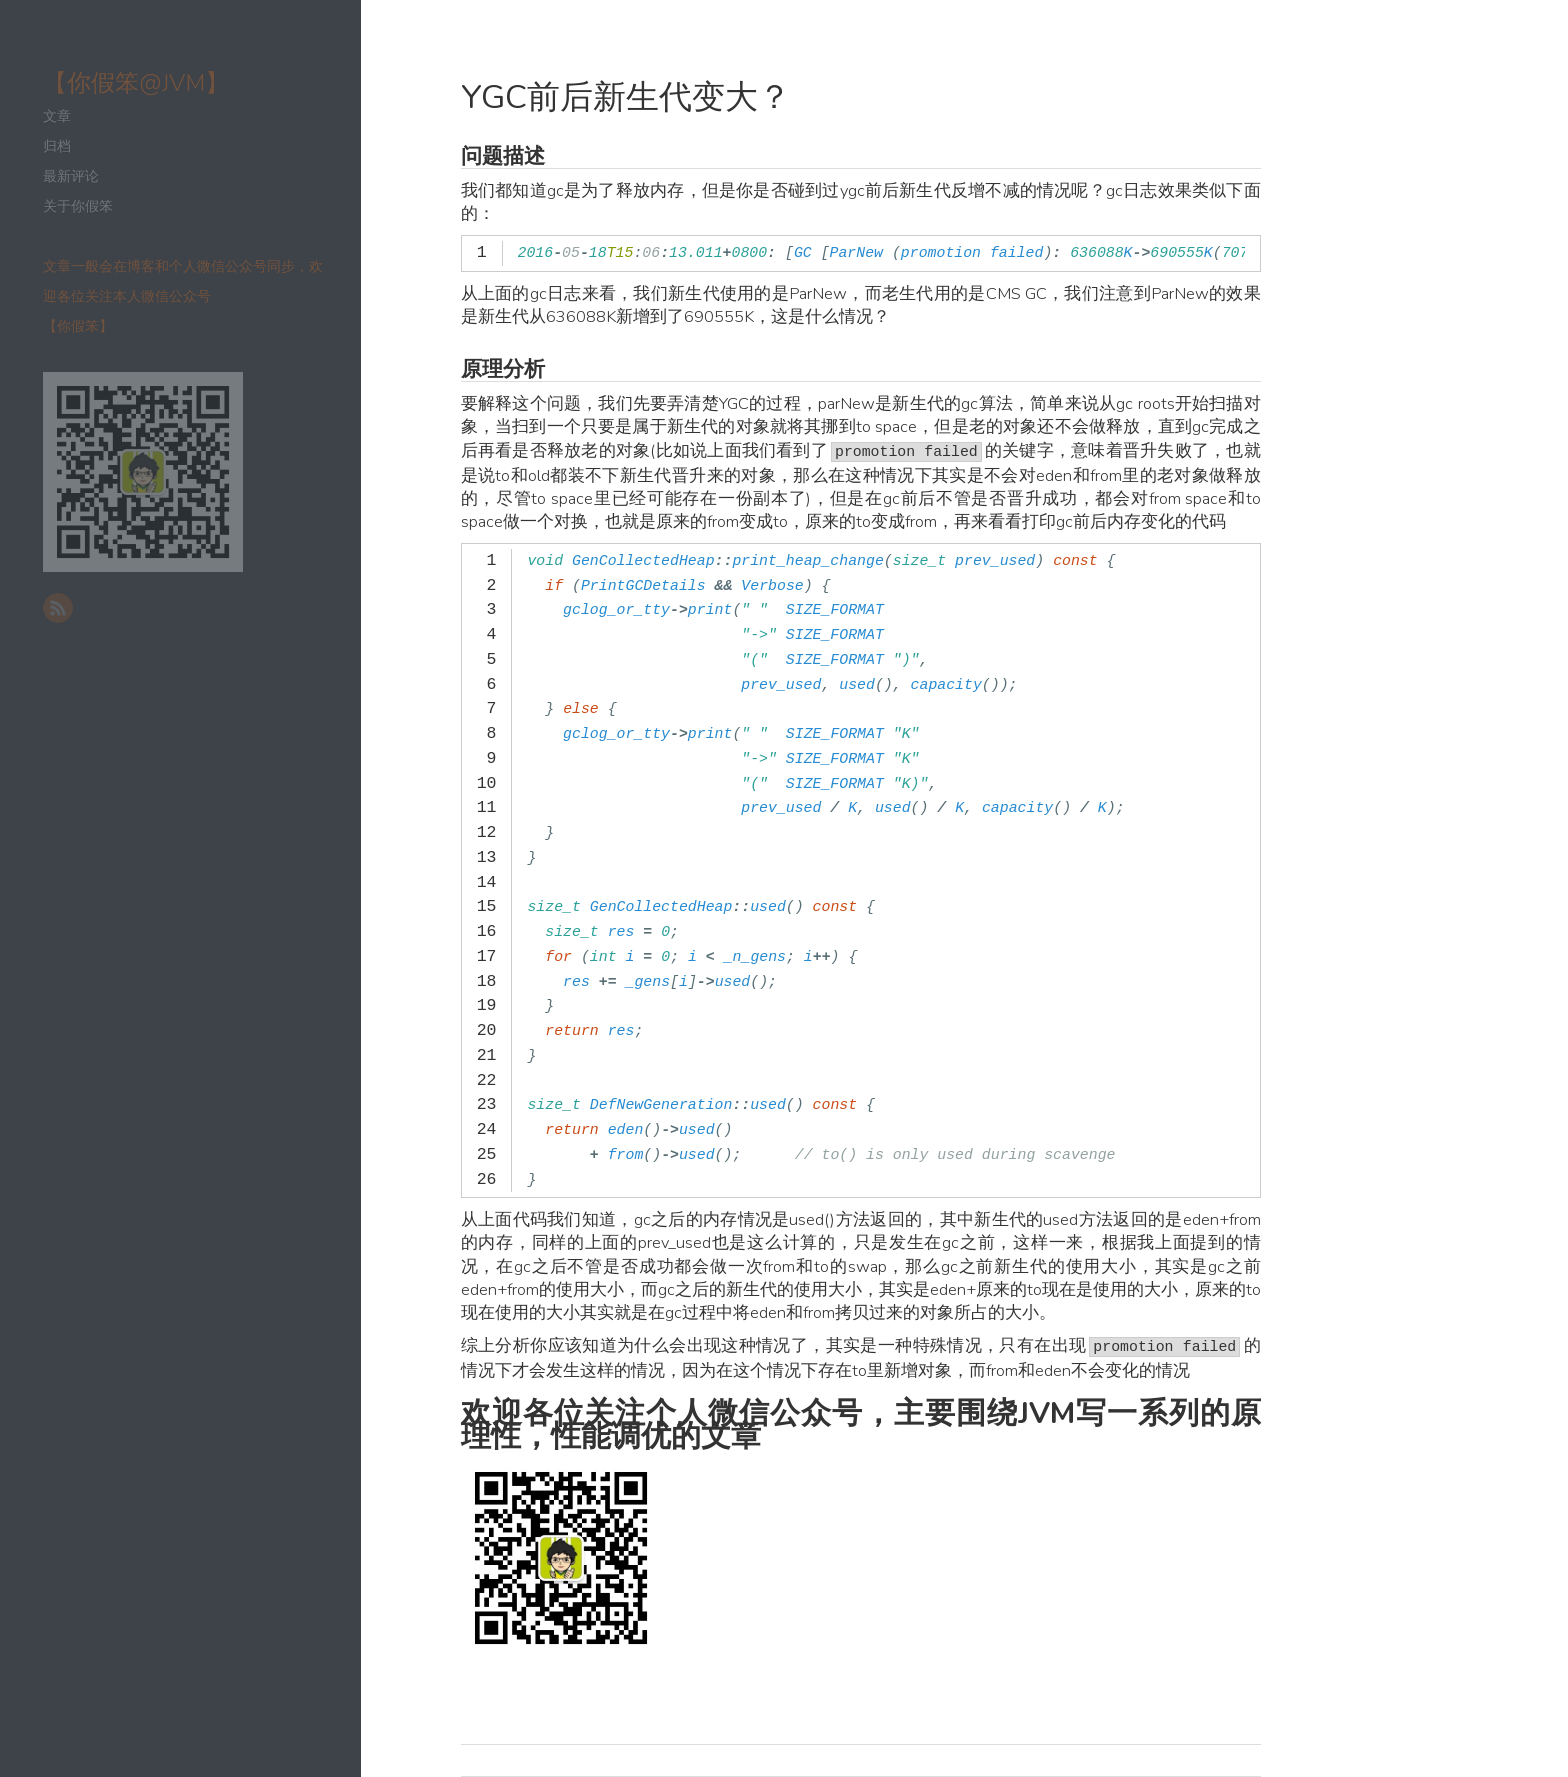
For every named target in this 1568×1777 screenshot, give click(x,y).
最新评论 (71, 176)
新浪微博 (96, 608)
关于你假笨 (78, 206)
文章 (57, 116)
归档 (57, 146)
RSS (58, 608)
